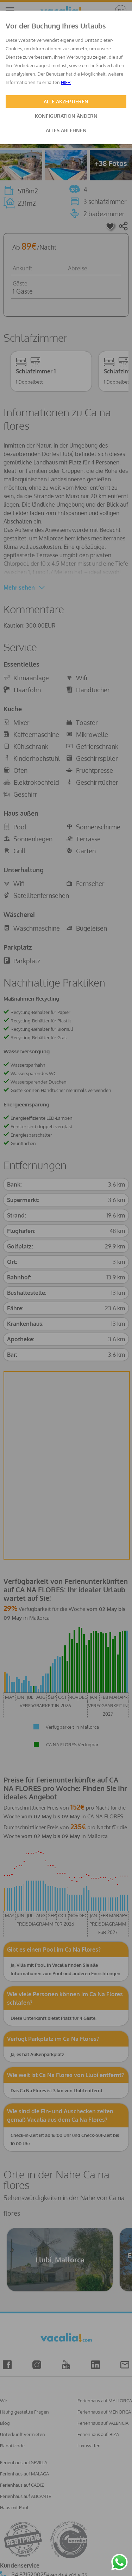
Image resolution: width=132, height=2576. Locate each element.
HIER (66, 82)
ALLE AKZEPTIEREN (66, 101)
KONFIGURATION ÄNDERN (66, 116)
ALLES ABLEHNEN (66, 130)
